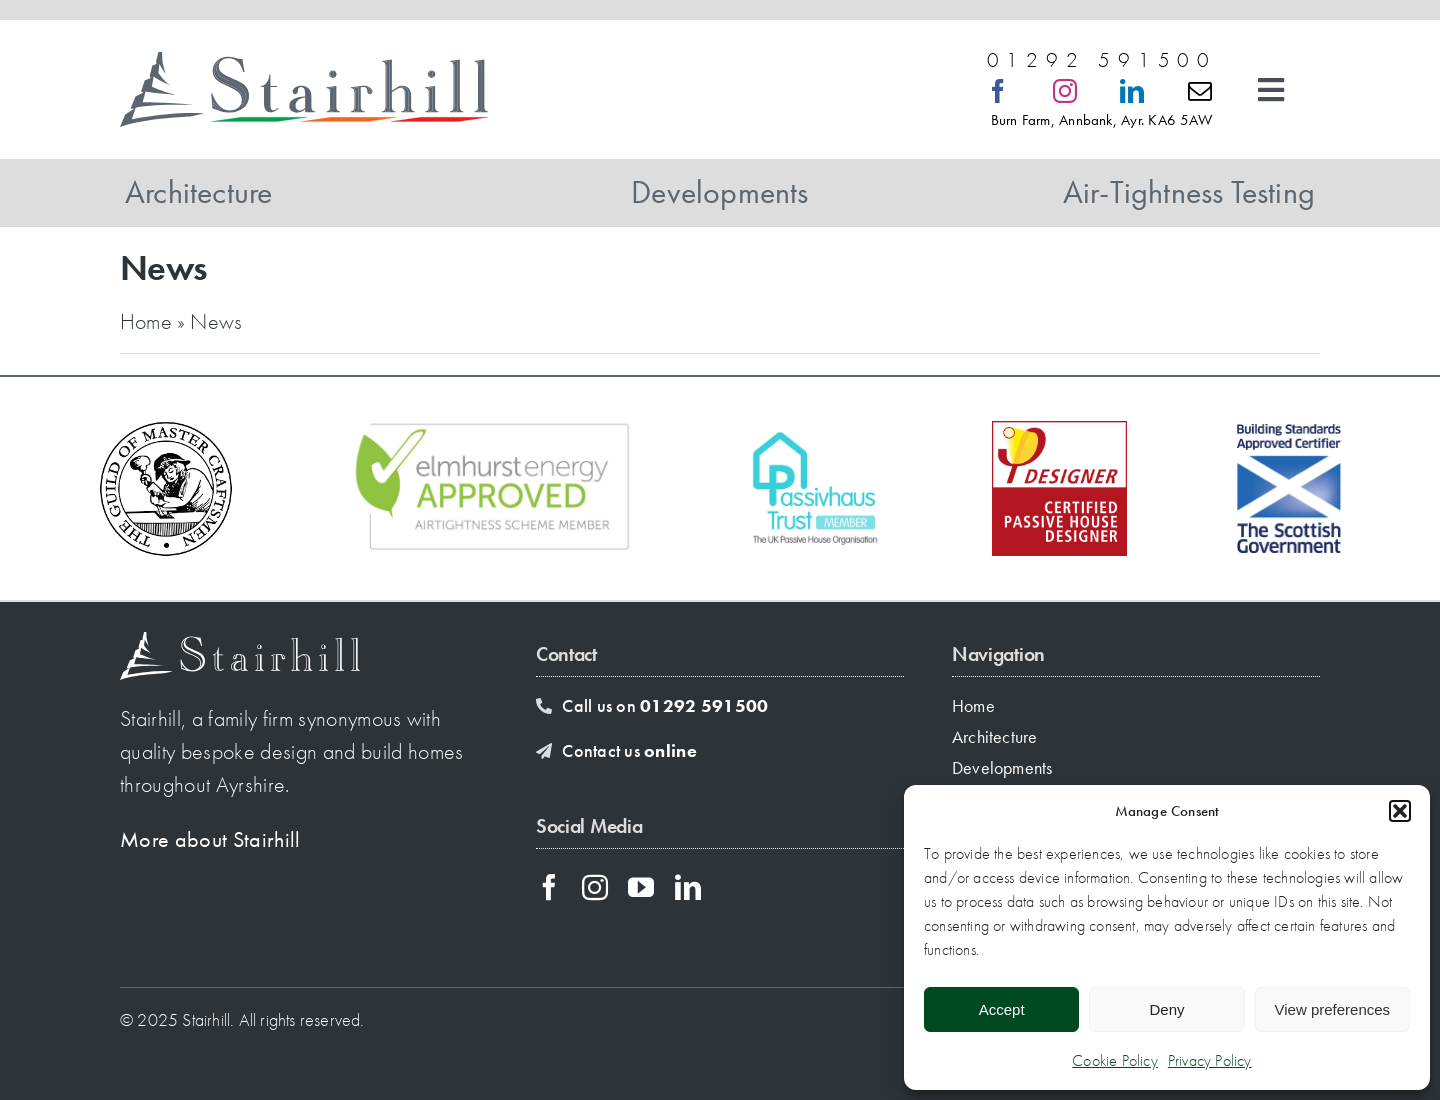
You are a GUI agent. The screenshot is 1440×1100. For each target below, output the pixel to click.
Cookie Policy (1115, 1060)
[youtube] (641, 887)
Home (146, 321)
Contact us (629, 750)
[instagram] (1065, 91)
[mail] (1200, 91)
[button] (1400, 811)
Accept (1002, 1009)
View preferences (1333, 1009)
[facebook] (998, 91)
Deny (1166, 1009)
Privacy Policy (1210, 1060)
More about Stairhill (210, 839)
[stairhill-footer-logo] (240, 642)
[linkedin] (1132, 91)
